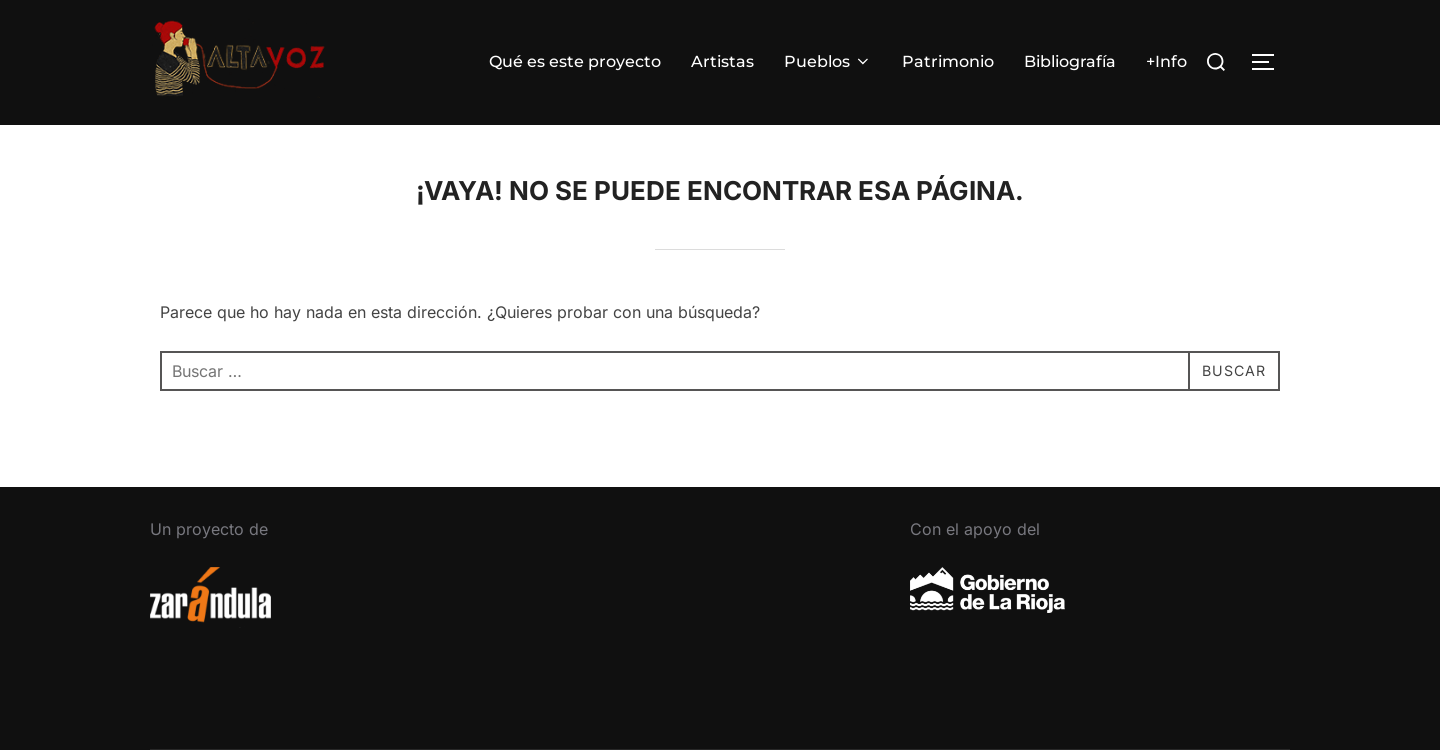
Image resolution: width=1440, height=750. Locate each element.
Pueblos (828, 61)
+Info (1166, 61)
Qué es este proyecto (575, 61)
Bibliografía (1070, 61)
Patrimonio (948, 61)
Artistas (722, 61)
